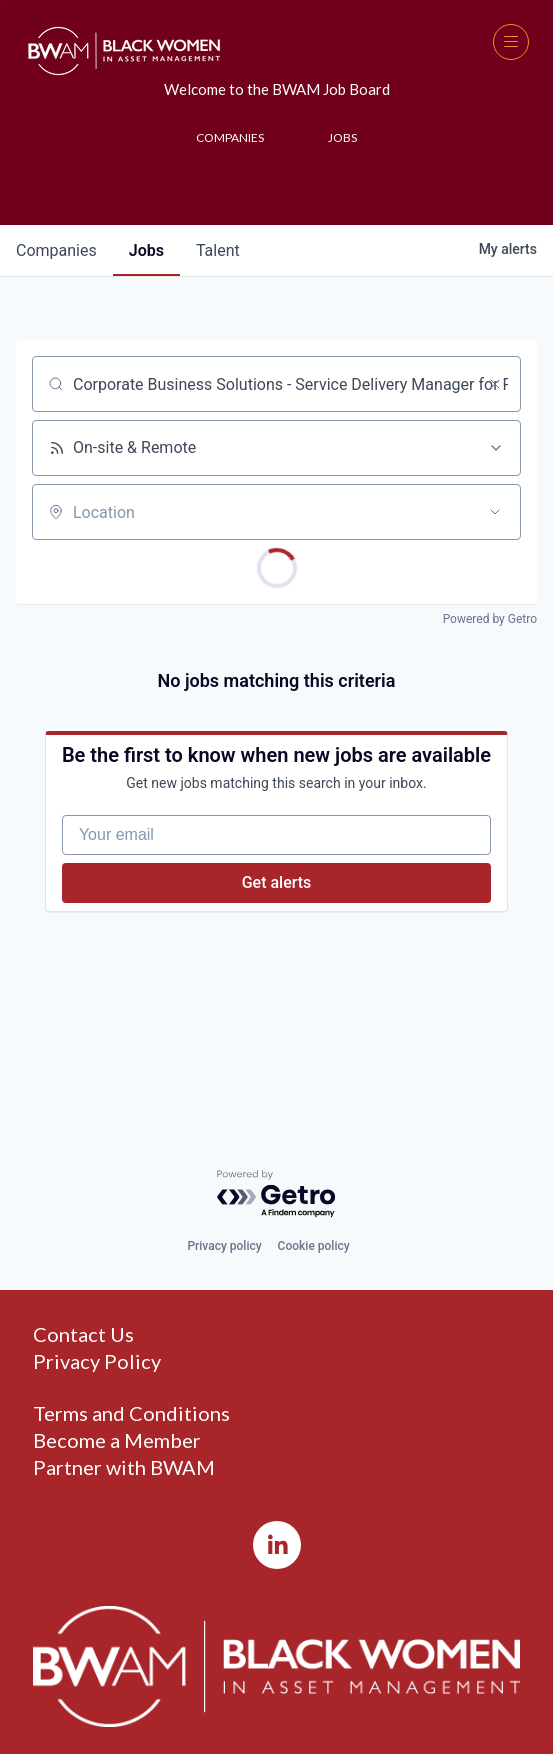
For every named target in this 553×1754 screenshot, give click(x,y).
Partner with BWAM (124, 1467)
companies (56, 250)
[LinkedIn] (277, 1545)
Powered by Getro (490, 619)
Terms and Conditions (131, 1413)
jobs (146, 250)
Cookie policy (314, 1246)
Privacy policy (224, 1246)
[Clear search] (495, 384)
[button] (511, 42)
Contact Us (83, 1334)
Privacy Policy (97, 1361)
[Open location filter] (495, 512)
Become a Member (117, 1440)
